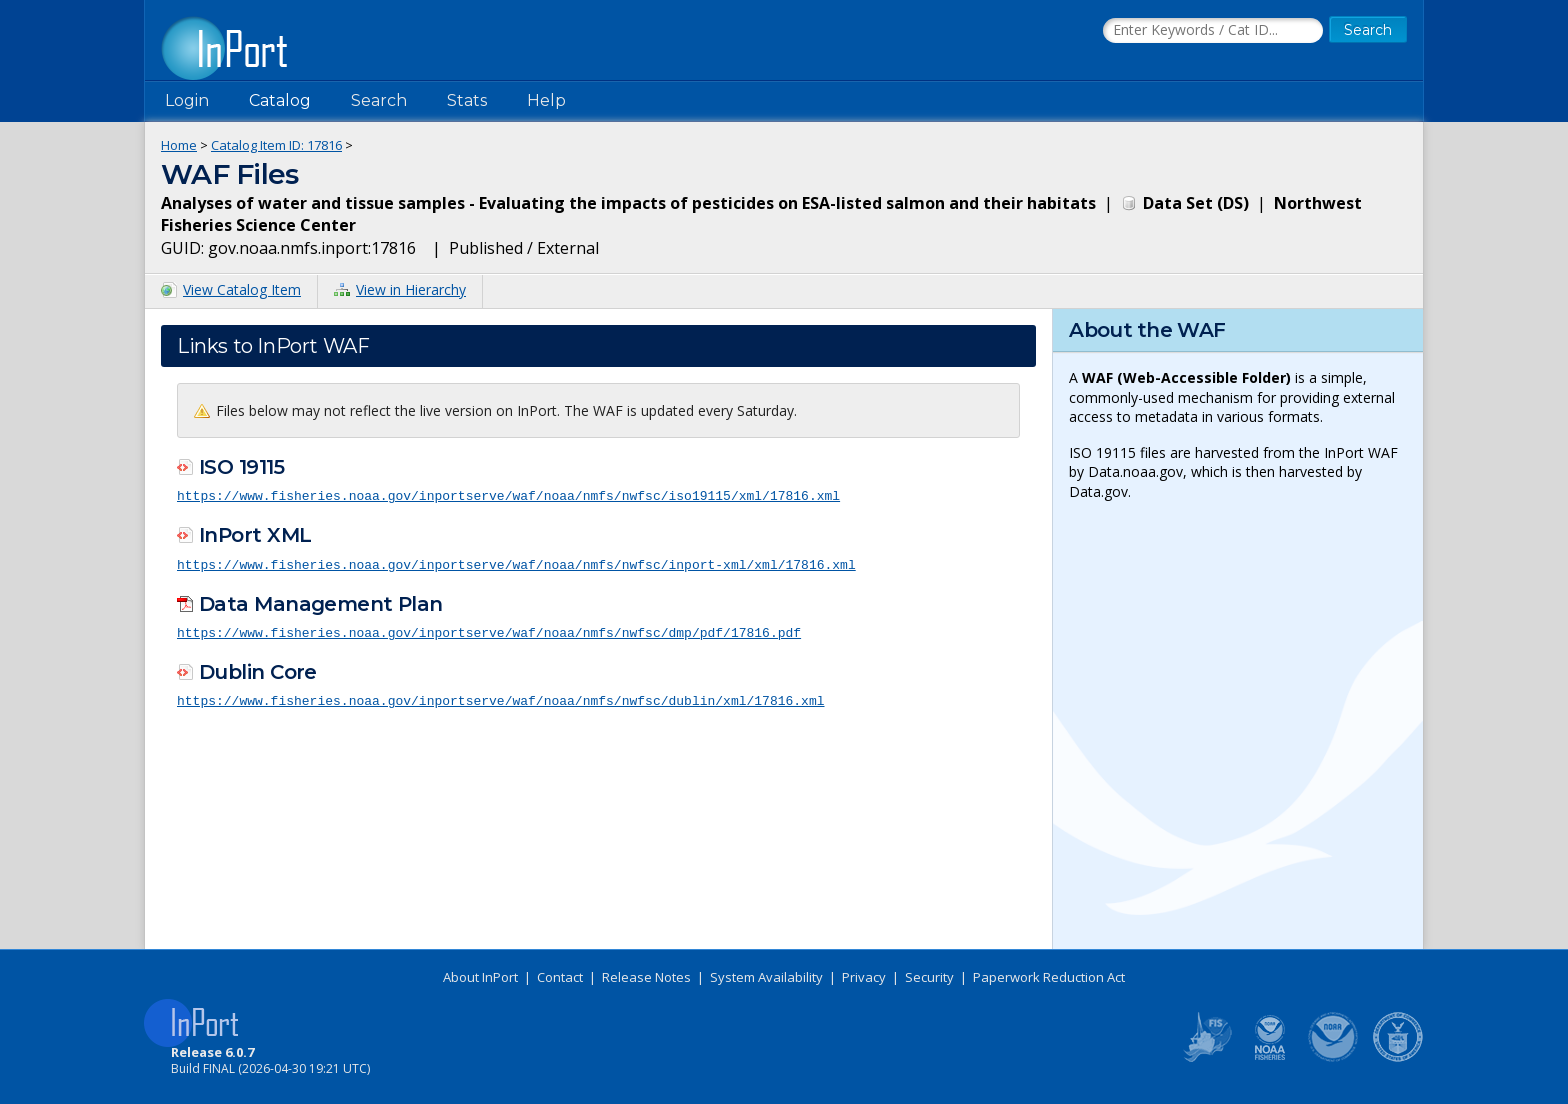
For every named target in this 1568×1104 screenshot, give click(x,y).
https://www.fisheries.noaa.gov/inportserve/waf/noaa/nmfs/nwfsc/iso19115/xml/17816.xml (508, 495)
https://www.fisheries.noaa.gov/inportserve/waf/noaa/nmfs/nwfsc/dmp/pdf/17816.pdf (489, 630)
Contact (560, 977)
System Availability (766, 977)
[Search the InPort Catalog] (1213, 31)
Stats (467, 100)
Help (546, 100)
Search (379, 100)
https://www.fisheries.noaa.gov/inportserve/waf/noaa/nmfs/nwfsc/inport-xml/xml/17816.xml (516, 563)
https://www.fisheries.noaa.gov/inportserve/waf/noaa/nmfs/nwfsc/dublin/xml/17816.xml (500, 698)
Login (187, 100)
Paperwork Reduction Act (1049, 977)
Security (929, 977)
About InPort (480, 977)
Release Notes (646, 977)
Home (179, 145)
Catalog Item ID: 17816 (276, 145)
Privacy (864, 977)
